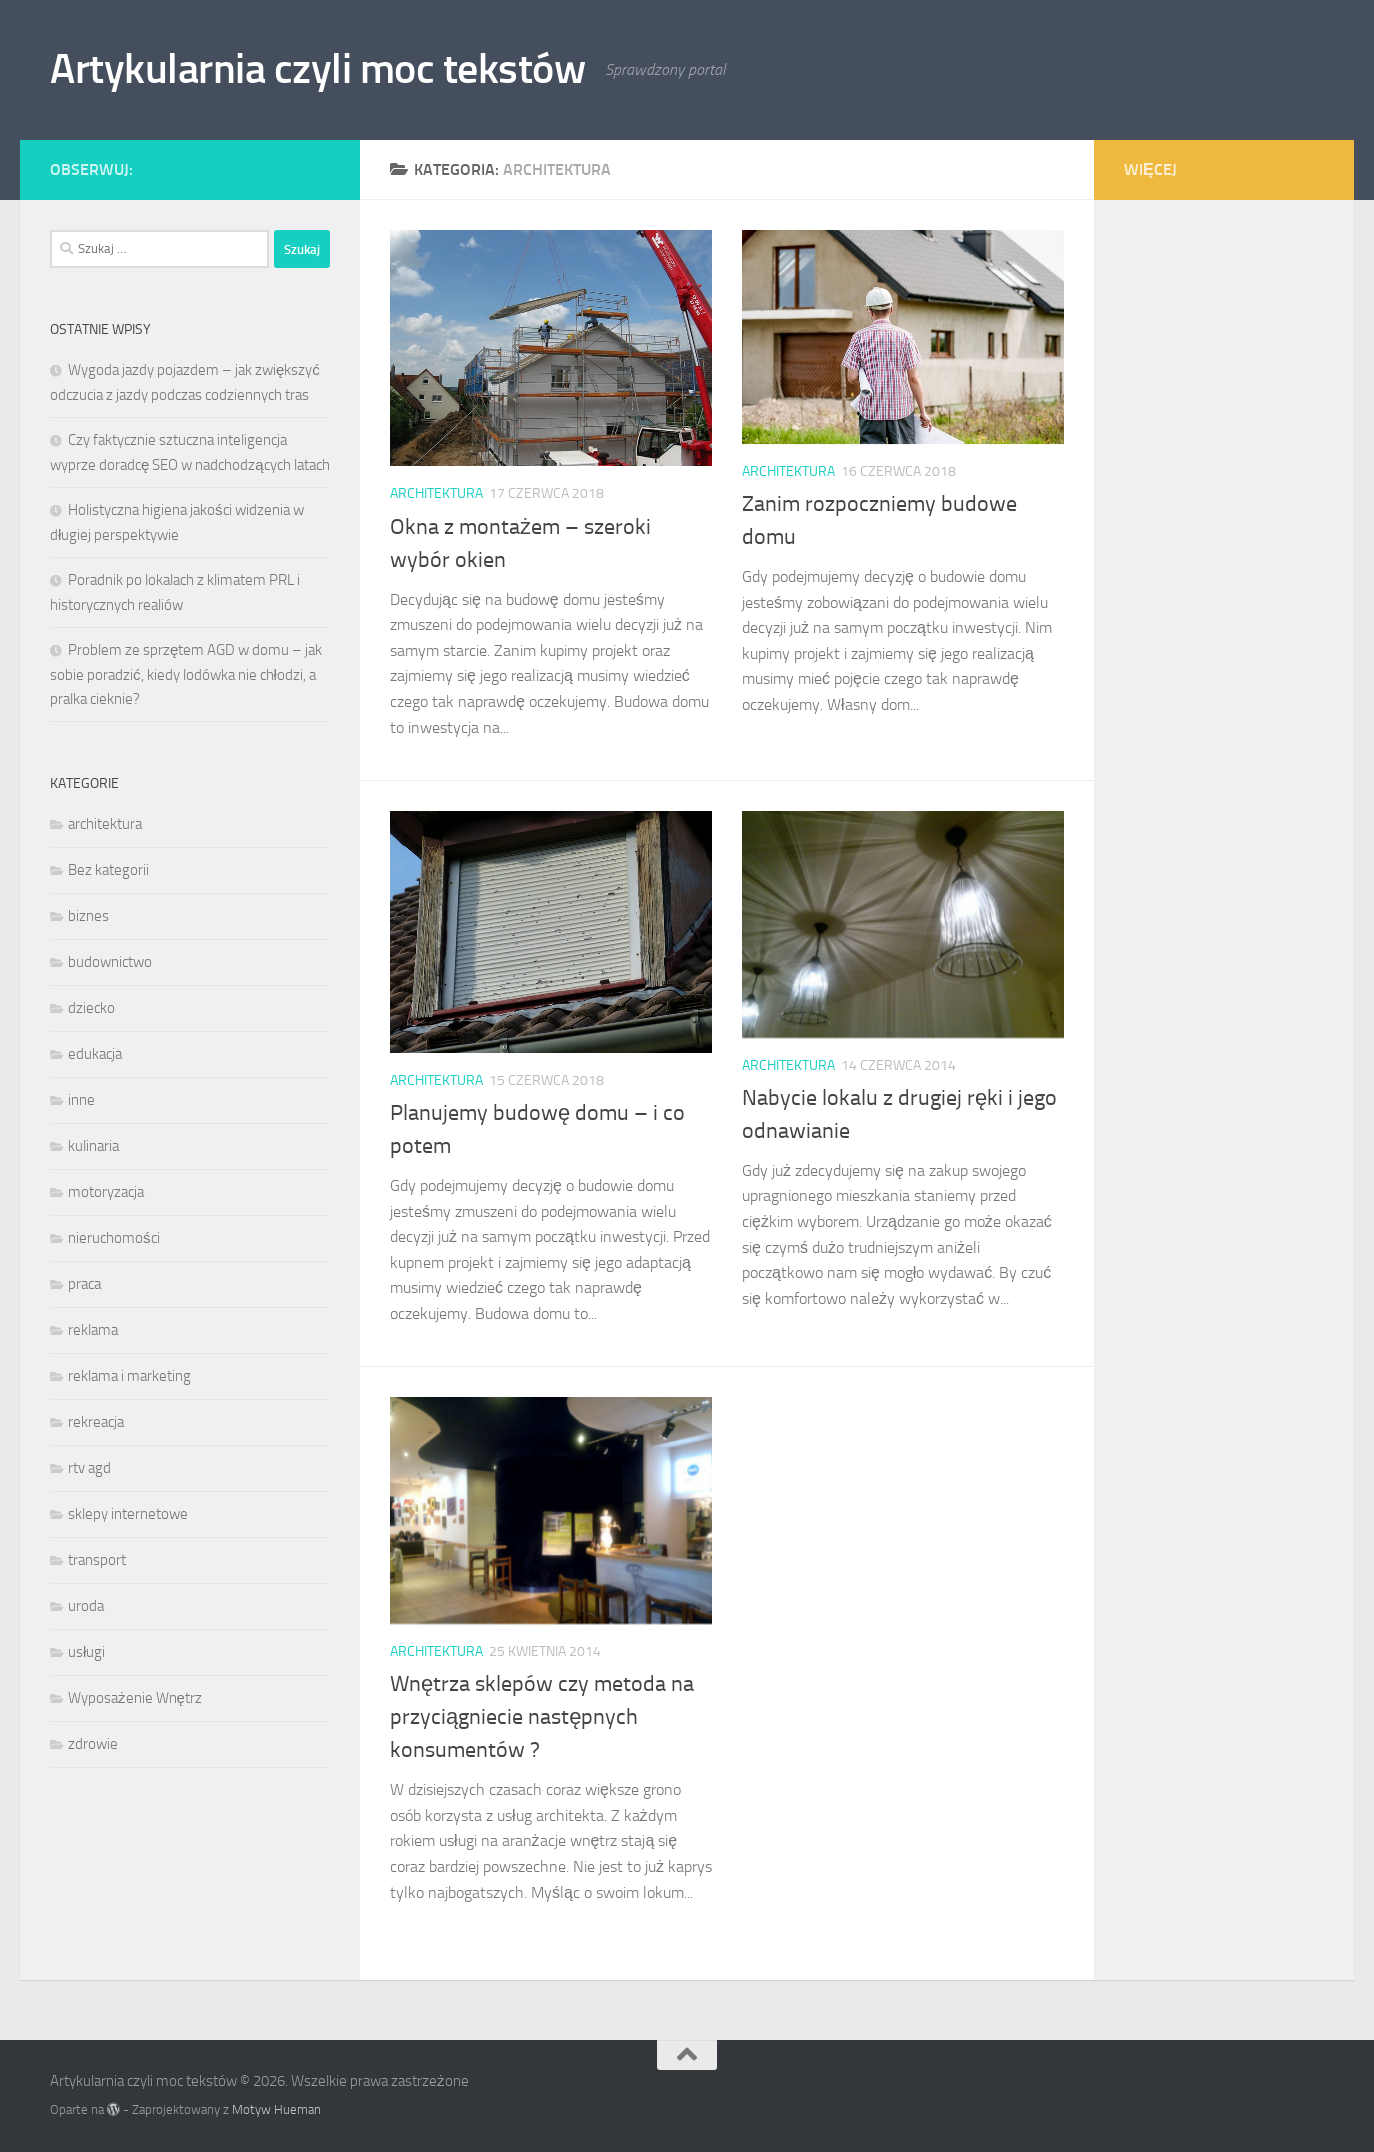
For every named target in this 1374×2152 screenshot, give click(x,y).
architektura (436, 493)
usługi (86, 1652)
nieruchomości (114, 1238)
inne (81, 1100)
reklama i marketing (129, 1376)
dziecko (91, 1008)
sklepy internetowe (128, 1514)
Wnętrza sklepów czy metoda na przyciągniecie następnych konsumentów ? (542, 1717)
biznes (88, 916)
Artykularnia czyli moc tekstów (317, 69)
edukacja (95, 1054)
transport (97, 1560)
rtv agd (89, 1468)
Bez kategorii (108, 870)
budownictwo (110, 962)
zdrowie (93, 1744)
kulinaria (93, 1146)
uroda (86, 1606)
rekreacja (96, 1422)
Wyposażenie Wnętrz (135, 1698)
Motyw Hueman (276, 2109)
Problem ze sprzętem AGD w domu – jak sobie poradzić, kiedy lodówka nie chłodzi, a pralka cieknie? (186, 674)
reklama (93, 1330)
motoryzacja (106, 1192)
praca (84, 1284)
